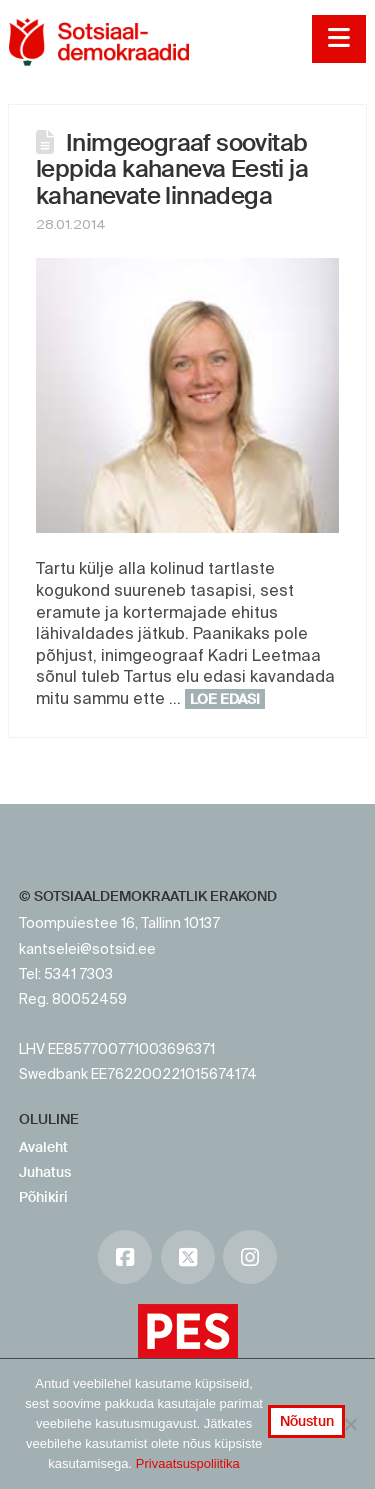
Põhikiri (43, 1197)
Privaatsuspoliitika (188, 1463)
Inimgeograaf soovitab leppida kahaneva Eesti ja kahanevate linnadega (172, 169)
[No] (350, 1424)
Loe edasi (225, 699)
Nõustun (307, 1421)
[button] (338, 39)
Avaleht (43, 1147)
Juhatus (45, 1172)
